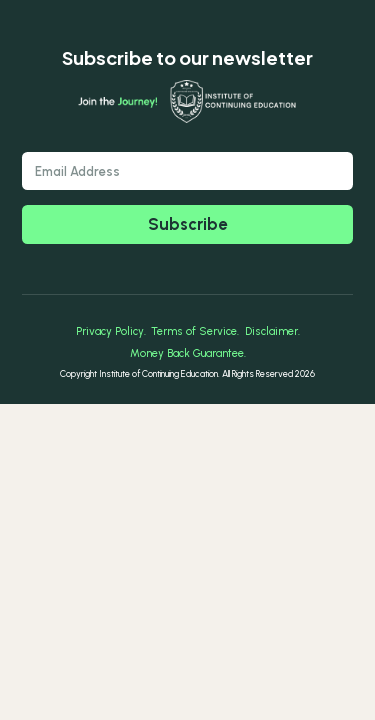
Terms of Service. (195, 331)
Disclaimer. (272, 331)
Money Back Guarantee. (188, 353)
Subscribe (187, 224)
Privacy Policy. (111, 331)
